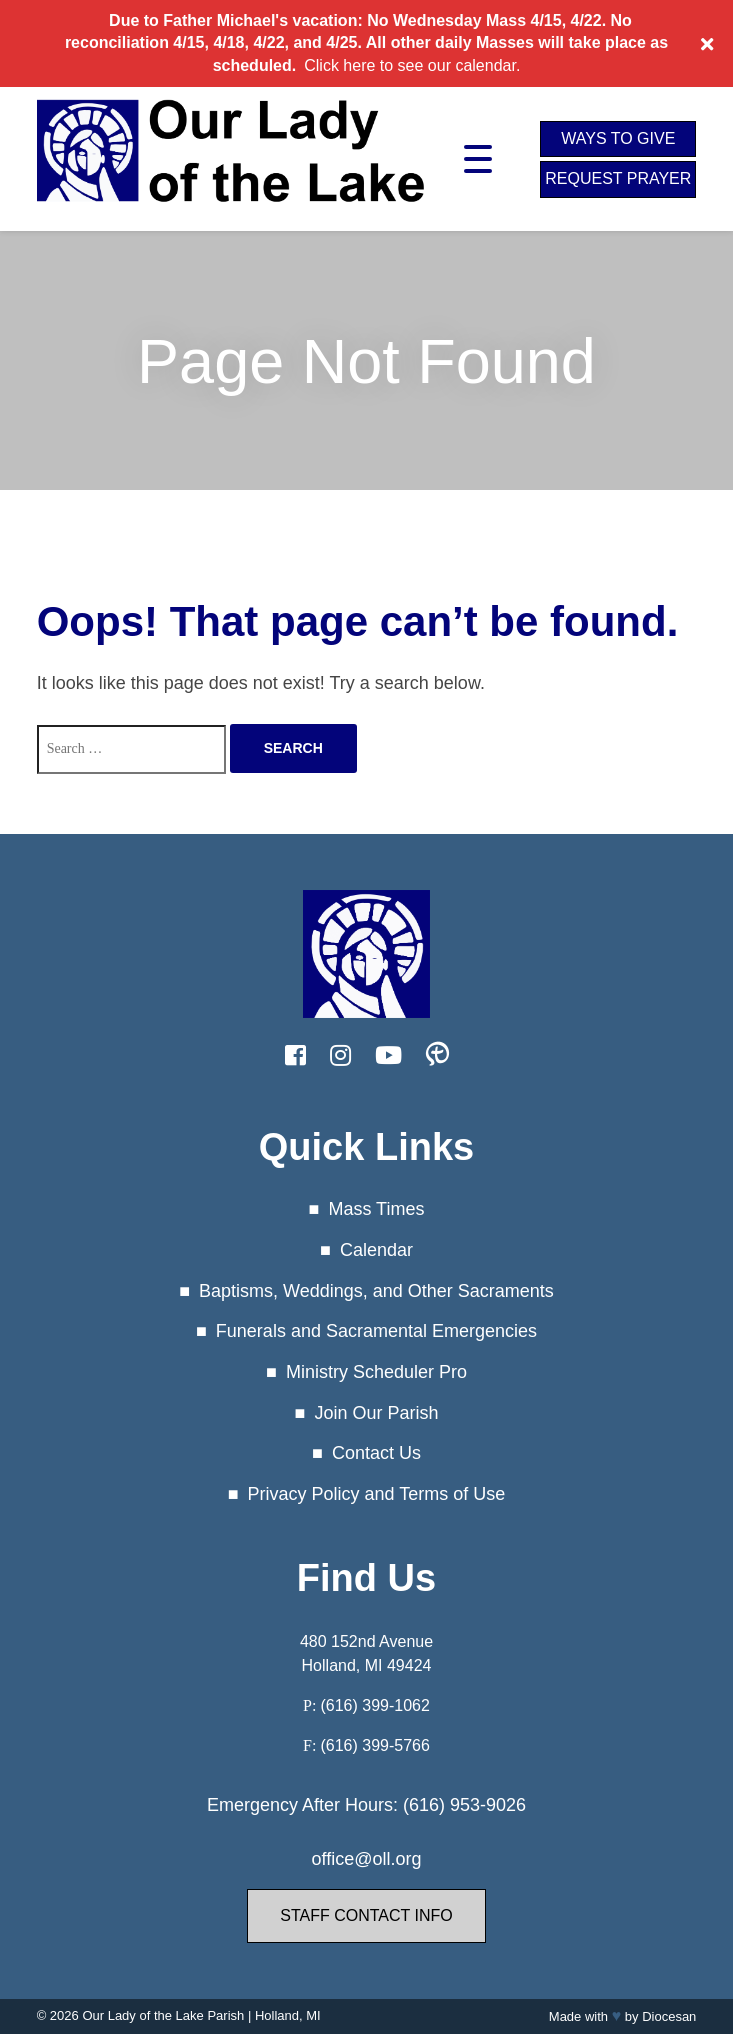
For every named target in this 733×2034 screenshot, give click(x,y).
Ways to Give (618, 138)
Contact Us (376, 1453)
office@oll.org (367, 1859)
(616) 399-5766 (374, 1745)
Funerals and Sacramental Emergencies (376, 1331)
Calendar (376, 1250)
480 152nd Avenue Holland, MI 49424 (366, 1653)
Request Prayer (618, 178)
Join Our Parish (376, 1413)
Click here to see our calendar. (412, 65)
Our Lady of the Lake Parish (163, 2015)
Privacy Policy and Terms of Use (377, 1494)
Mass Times (376, 1209)
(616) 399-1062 (374, 1705)
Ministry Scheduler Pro (376, 1372)
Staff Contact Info (366, 1915)
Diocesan (669, 2016)
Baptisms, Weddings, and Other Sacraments (376, 1291)
